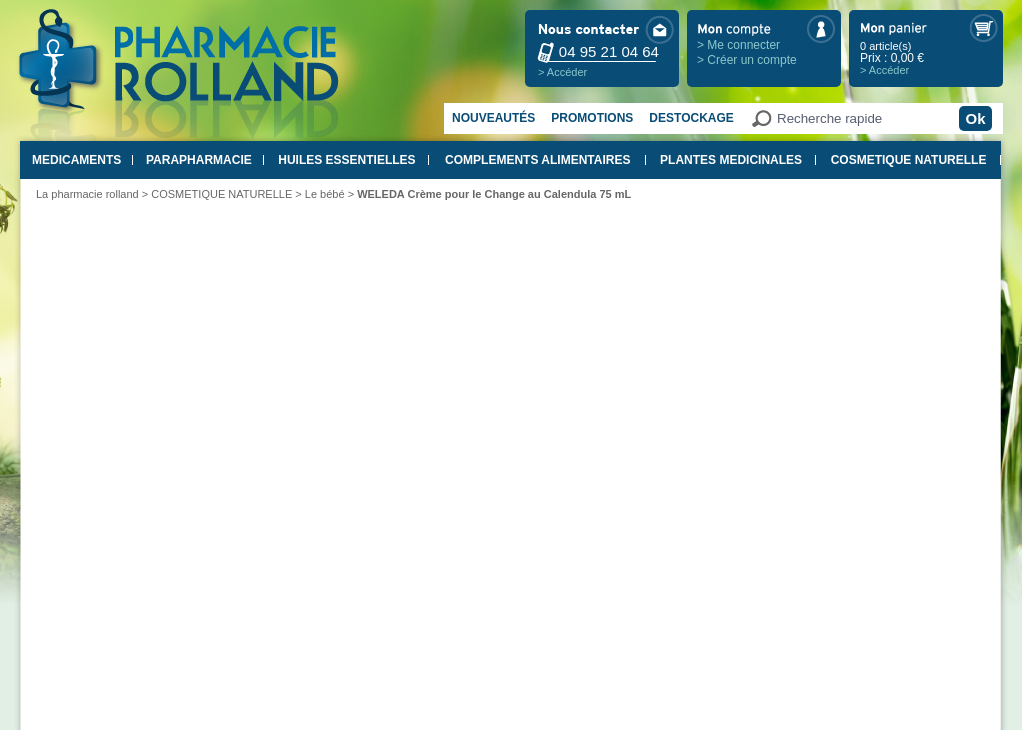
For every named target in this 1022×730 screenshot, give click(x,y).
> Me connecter (738, 45)
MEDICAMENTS (76, 160)
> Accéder (562, 72)
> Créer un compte (747, 60)
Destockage (691, 118)
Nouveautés (493, 118)
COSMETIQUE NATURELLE (909, 160)
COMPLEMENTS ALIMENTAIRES (537, 160)
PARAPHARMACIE (199, 160)
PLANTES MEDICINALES (731, 160)
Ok (975, 118)
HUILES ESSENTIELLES (346, 160)
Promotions (592, 118)
